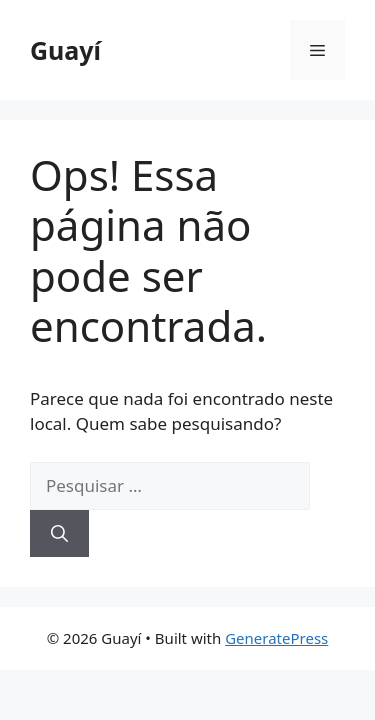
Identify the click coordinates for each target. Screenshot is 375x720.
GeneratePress (276, 638)
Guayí (65, 50)
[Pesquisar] (59, 534)
